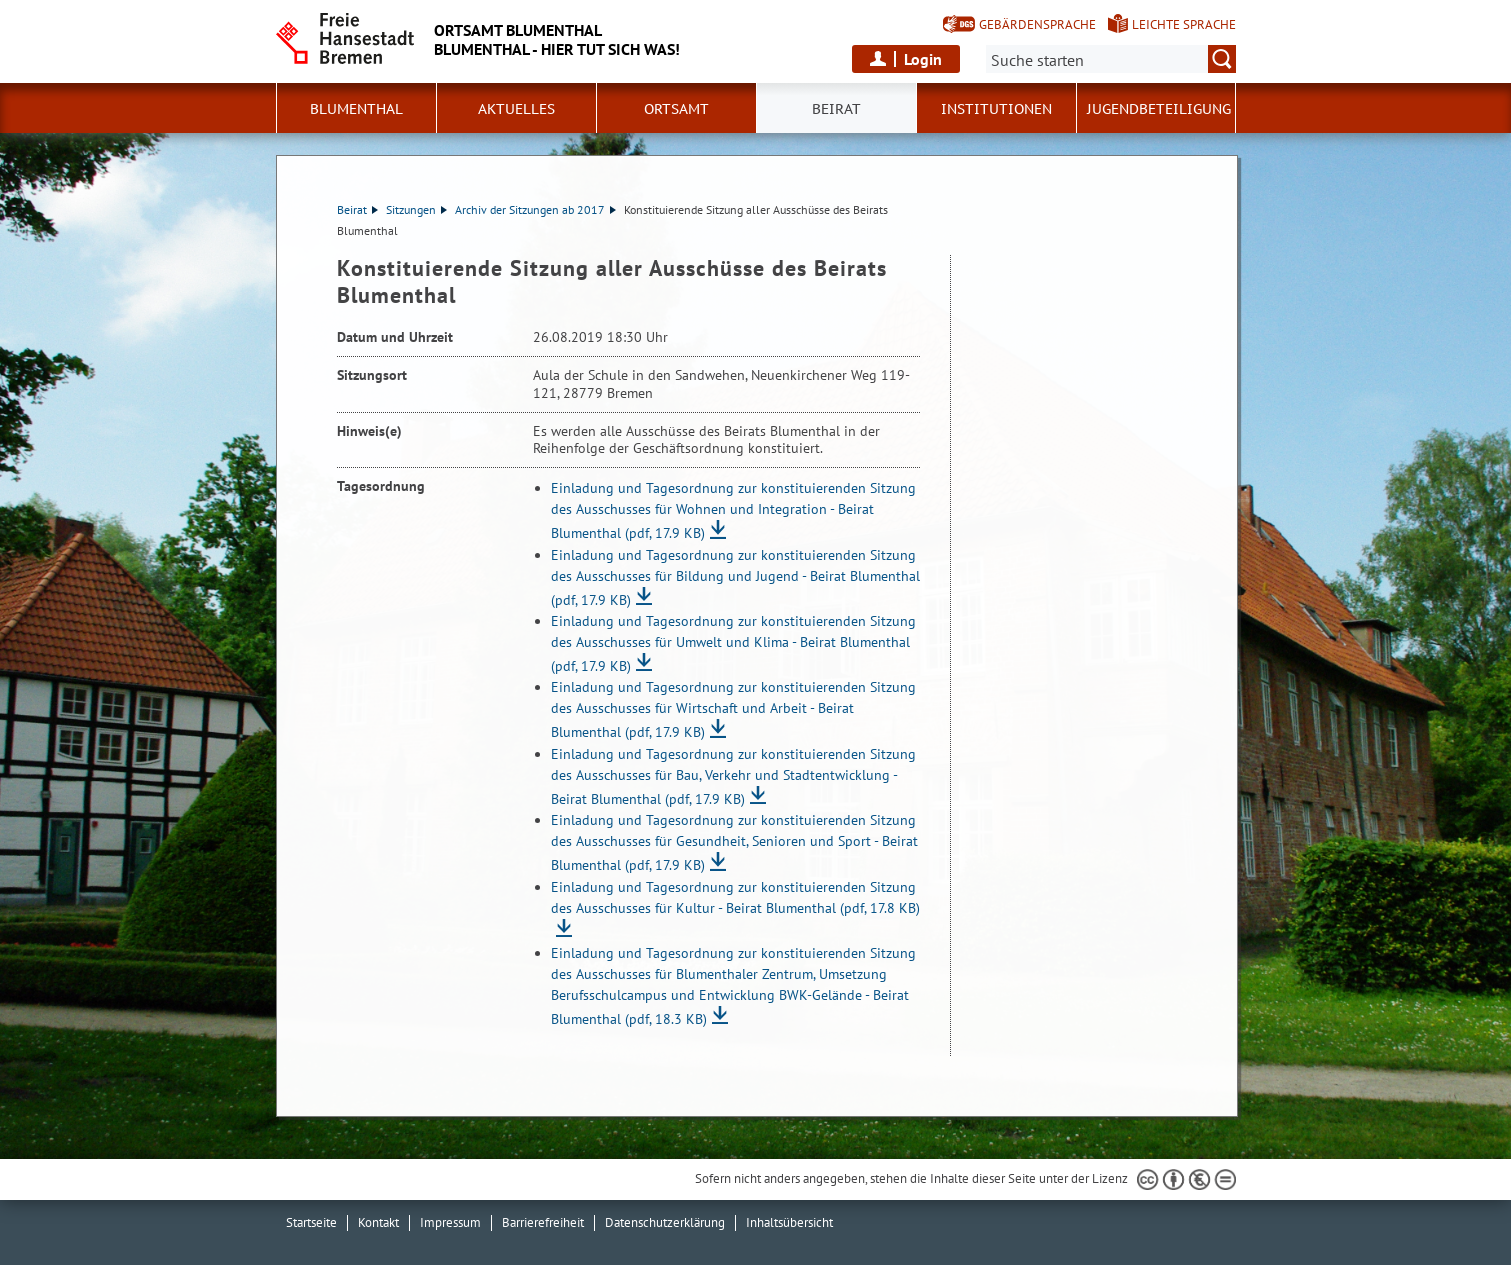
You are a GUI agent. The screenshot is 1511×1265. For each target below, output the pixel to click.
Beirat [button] (836, 109)
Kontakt (378, 1222)
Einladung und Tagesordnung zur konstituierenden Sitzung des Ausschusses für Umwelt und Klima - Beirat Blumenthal (733, 643)
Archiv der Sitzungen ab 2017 (535, 209)
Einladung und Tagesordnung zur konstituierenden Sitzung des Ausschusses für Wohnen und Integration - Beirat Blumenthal (733, 510)
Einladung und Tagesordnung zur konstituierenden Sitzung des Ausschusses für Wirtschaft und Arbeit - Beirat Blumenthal (733, 709)
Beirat (357, 209)
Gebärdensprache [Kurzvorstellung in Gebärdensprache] (1037, 24)
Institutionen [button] (996, 109)
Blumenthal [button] (356, 109)
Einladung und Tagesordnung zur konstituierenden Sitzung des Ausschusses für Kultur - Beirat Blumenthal (735, 897)
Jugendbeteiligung (1159, 109)
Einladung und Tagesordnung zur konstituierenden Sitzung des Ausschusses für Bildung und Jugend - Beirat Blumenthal (735, 577)
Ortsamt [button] (676, 109)
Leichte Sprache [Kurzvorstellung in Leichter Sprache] (1184, 24)
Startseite (311, 1222)
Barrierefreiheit (543, 1222)
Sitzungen (416, 209)
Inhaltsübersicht (789, 1222)
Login (923, 59)
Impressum (450, 1222)
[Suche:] (1111, 59)
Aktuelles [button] (516, 109)
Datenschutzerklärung (665, 1222)
